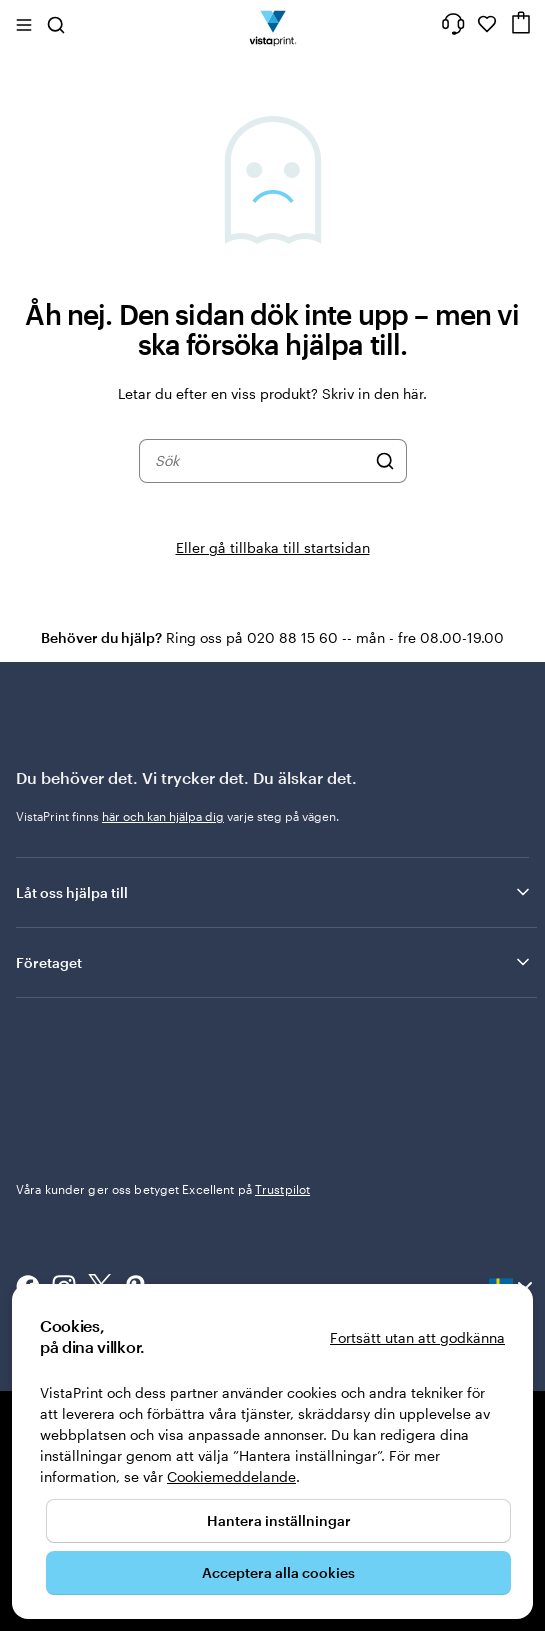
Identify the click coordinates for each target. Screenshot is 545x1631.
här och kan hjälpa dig (163, 816)
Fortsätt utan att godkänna (417, 1337)
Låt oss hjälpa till (274, 892)
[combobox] (260, 461)
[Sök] (385, 461)
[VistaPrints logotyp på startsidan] (272, 24)
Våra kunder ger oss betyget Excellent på (163, 1189)
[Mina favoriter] (487, 24)
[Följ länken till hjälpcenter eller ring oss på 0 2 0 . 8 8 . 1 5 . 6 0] (453, 24)
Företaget (274, 962)
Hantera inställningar (279, 1520)
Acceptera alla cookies (278, 1572)
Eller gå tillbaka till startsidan (273, 547)
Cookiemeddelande (231, 1476)
